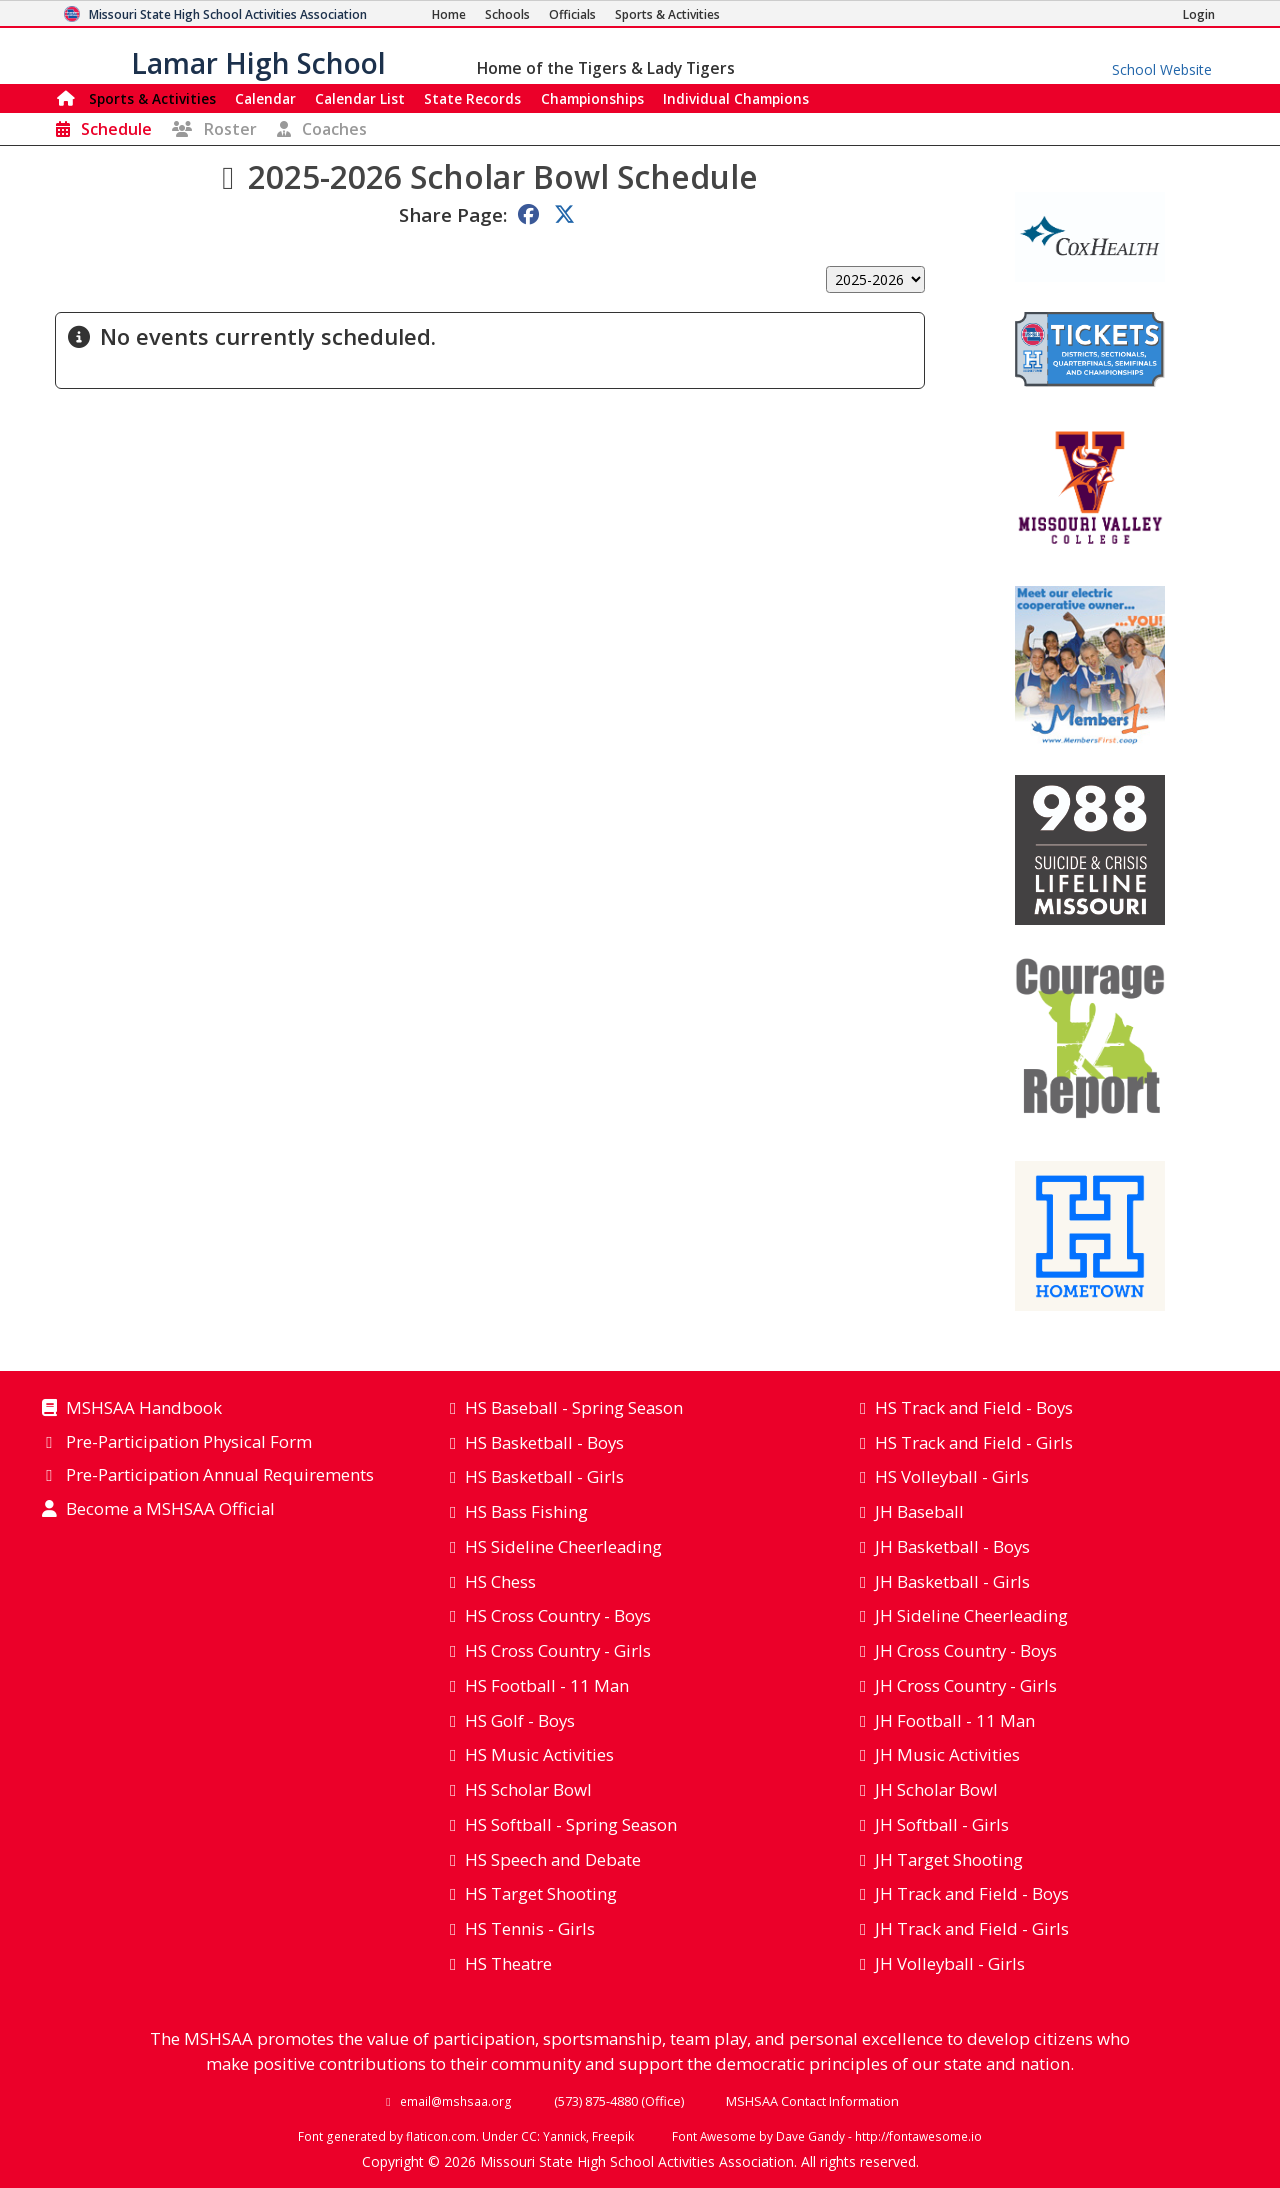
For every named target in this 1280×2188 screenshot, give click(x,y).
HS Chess (500, 1581)
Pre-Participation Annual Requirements (220, 1476)
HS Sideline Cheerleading (563, 1546)
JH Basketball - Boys (952, 1546)
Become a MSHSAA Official (170, 1510)
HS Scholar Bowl (528, 1789)
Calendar (265, 98)
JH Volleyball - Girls (950, 1963)
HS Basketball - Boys (544, 1442)
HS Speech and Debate (553, 1859)
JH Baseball (919, 1511)
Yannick (564, 2136)
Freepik (613, 2136)
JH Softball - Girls (942, 1824)
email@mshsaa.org (456, 2101)
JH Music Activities (947, 1754)
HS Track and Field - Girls (974, 1442)
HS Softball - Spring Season (571, 1824)
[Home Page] (449, 14)
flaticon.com (441, 2136)
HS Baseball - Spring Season (574, 1407)
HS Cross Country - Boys (558, 1615)
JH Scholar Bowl (936, 1789)
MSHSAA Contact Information (812, 2101)
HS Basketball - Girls (544, 1476)
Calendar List (360, 98)
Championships (592, 98)
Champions (736, 98)
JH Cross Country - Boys (966, 1650)
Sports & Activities (152, 98)
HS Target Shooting (541, 1893)
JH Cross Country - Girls (966, 1685)
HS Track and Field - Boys (974, 1407)
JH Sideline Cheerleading (971, 1615)
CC (529, 2136)
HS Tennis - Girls (530, 1928)
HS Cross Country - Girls (558, 1650)
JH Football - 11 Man (955, 1720)
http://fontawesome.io (918, 2136)
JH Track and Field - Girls (972, 1928)
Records (472, 98)
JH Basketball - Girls (952, 1581)
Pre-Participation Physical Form (189, 1443)
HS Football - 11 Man (547, 1685)
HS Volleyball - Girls (952, 1476)
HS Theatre (508, 1963)
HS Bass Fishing (526, 1511)
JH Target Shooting (949, 1859)
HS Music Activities (539, 1754)
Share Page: (453, 214)
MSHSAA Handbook (144, 1409)
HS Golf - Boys (520, 1720)
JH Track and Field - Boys (972, 1893)
